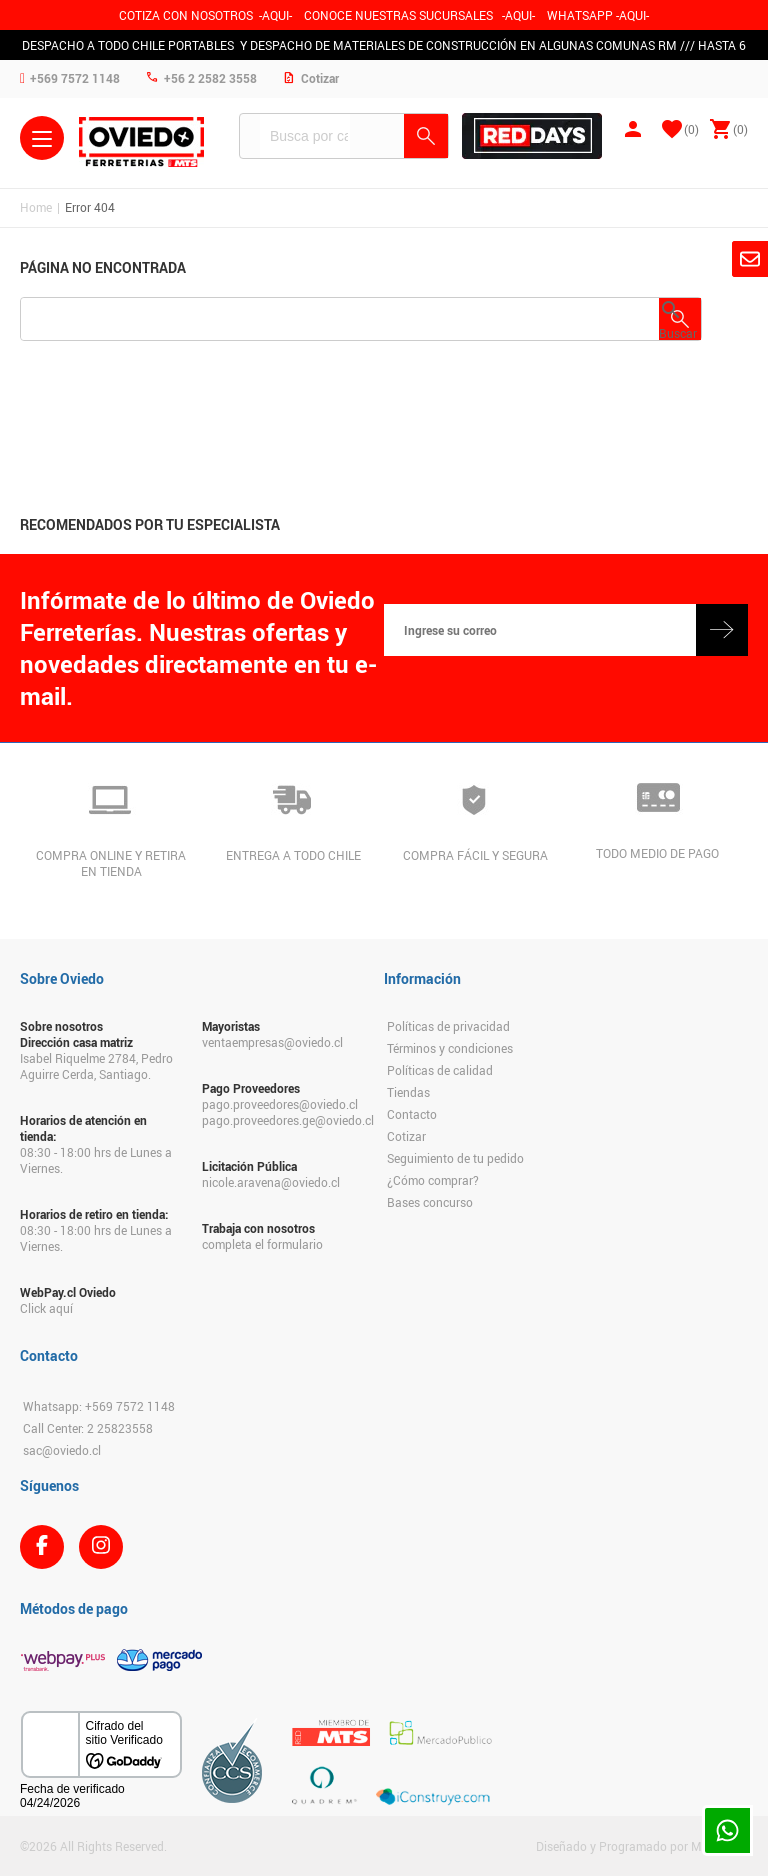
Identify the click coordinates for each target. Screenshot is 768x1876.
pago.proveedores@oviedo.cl (280, 1104)
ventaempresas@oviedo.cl (272, 1042)
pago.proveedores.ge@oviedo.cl (283, 1120)
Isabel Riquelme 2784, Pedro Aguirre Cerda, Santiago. (96, 1066)
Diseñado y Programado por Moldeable (642, 1846)
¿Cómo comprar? (433, 1180)
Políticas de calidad (440, 1070)
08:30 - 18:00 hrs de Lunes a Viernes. (96, 1160)
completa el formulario (262, 1244)
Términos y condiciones (450, 1048)
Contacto (412, 1114)
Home (36, 207)
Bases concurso (430, 1202)
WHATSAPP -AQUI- (598, 15)
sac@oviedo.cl (62, 1450)
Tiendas (408, 1092)
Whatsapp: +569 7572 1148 (99, 1406)
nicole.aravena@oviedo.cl (271, 1182)
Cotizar (406, 1136)
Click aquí (46, 1308)
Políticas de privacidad (448, 1026)
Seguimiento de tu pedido (455, 1158)
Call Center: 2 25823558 (88, 1428)
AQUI (518, 15)
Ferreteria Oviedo (141, 142)
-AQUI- (275, 15)
